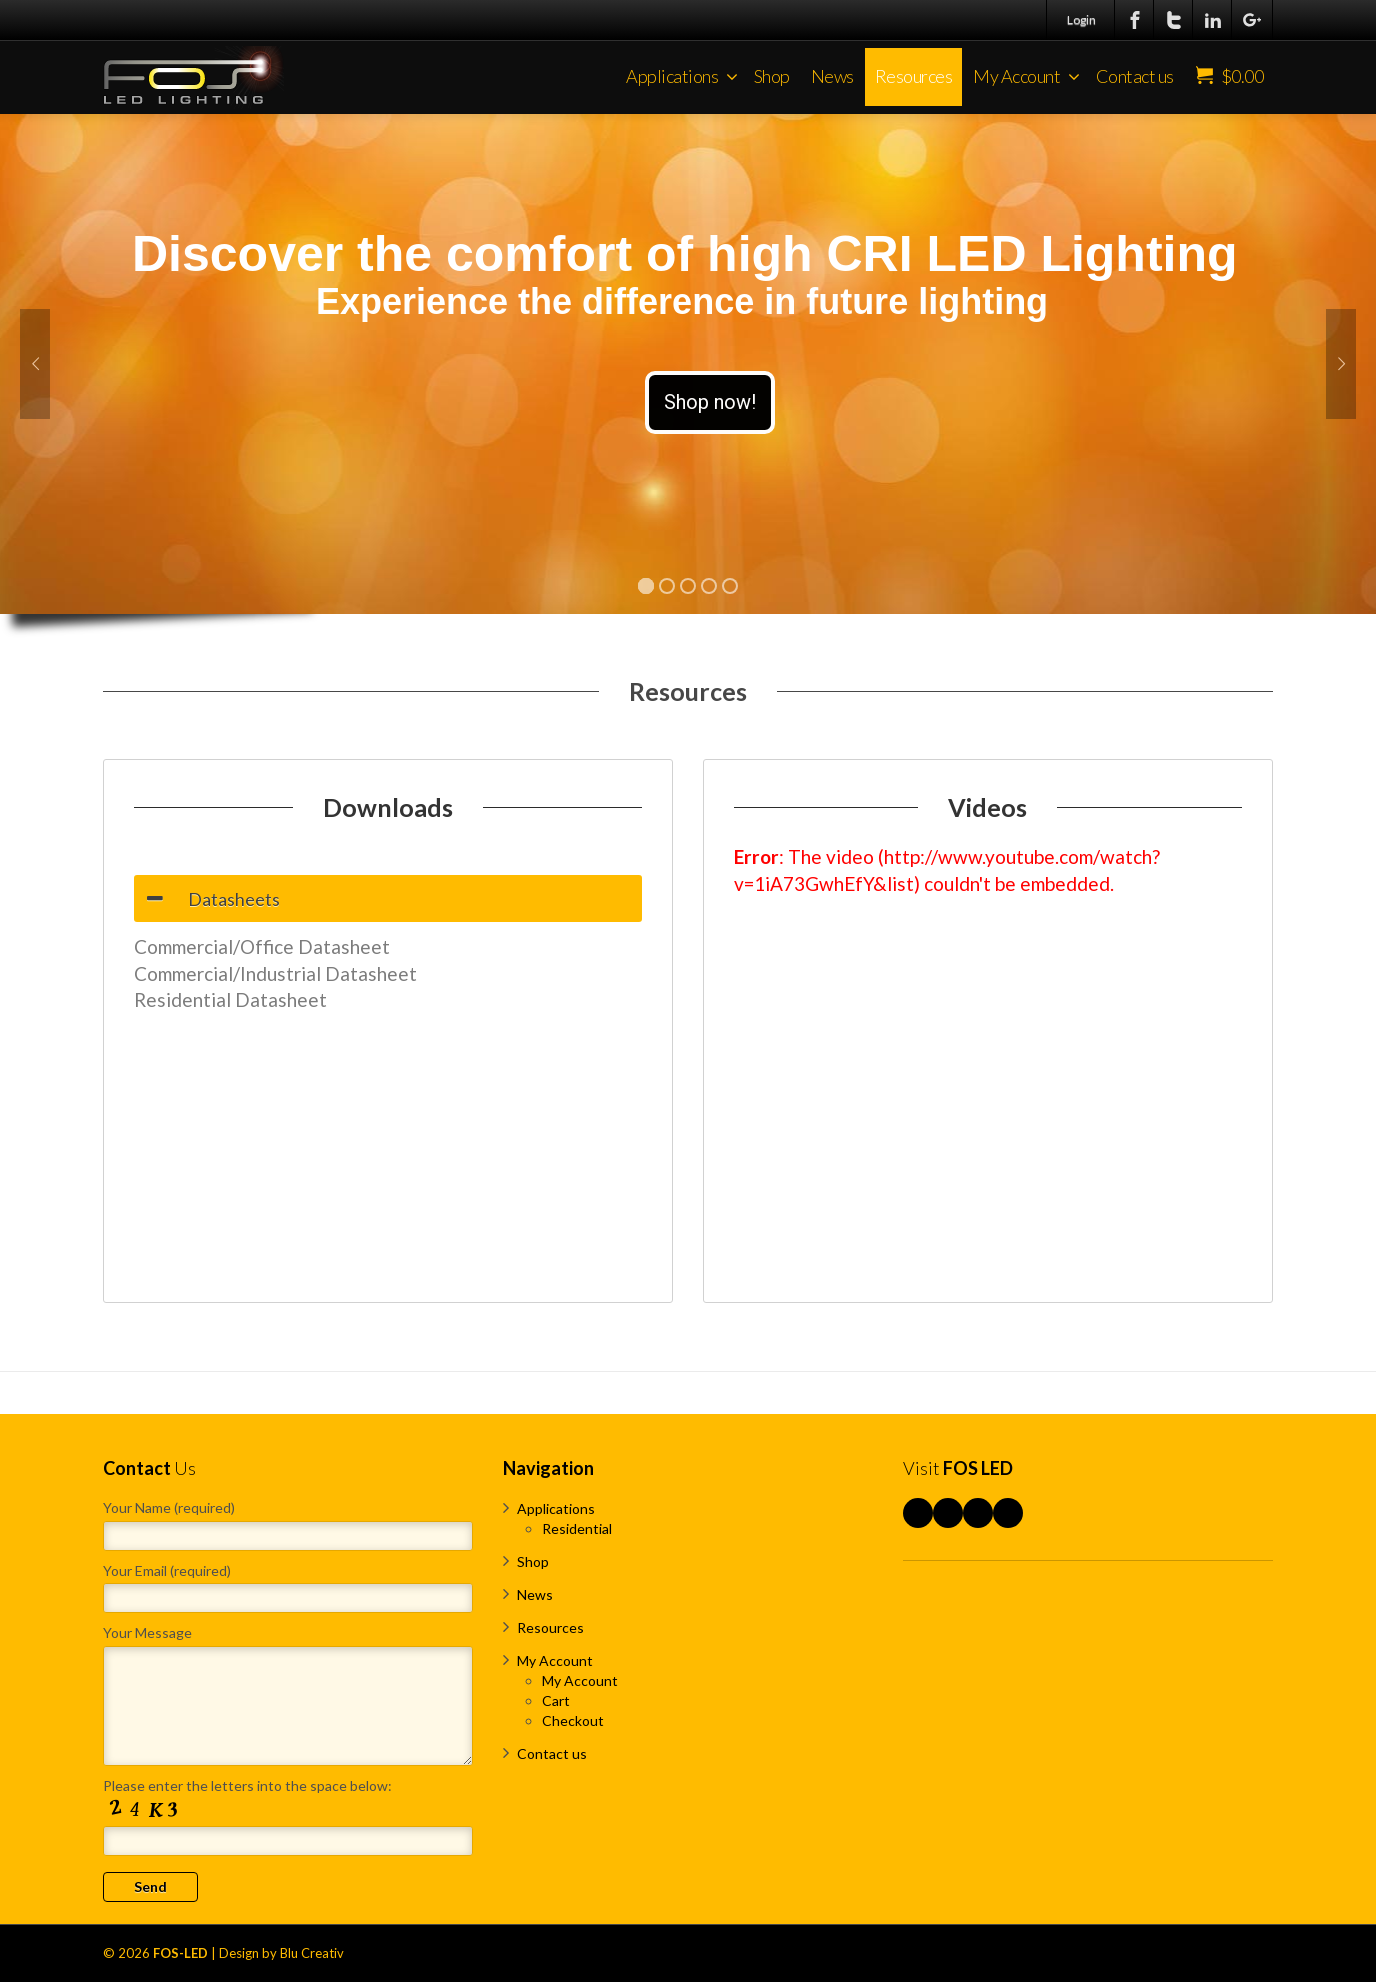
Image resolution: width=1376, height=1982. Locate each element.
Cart (556, 1700)
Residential (577, 1528)
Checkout (573, 1720)
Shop (772, 76)
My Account (1026, 76)
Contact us (1135, 76)
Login (1081, 19)
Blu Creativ (312, 1953)
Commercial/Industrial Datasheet (275, 973)
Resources (914, 76)
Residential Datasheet (230, 999)
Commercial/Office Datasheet (262, 946)
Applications (682, 76)
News (832, 76)
